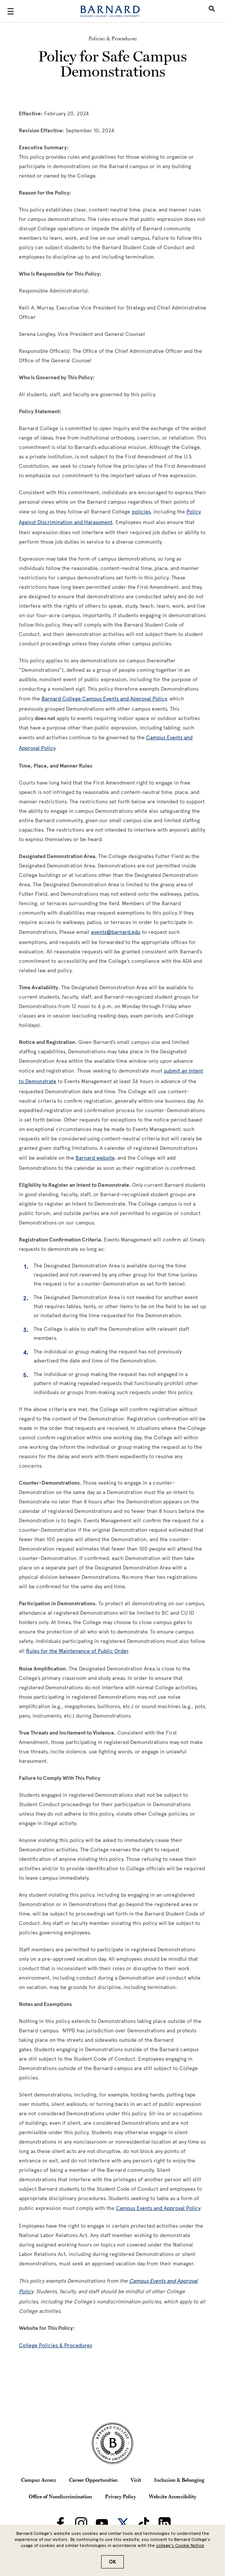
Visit (136, 2479)
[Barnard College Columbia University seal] (112, 2443)
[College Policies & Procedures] (55, 2345)
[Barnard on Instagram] (81, 2523)
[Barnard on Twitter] (123, 2523)
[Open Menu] (10, 11)
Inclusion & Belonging (179, 2479)
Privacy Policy (120, 2496)
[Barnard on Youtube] (102, 2523)
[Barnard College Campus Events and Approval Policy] (104, 699)
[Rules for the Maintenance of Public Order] (77, 1651)
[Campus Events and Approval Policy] (158, 2208)
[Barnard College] (110, 11)
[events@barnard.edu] (115, 932)
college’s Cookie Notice (180, 2545)
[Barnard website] (95, 1158)
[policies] (141, 512)
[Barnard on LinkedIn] (165, 2523)
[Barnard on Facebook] (60, 2523)
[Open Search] (211, 11)
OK (112, 2562)
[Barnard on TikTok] (144, 2523)
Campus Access (38, 2479)
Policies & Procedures (112, 38)
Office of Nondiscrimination (60, 2496)
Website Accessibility (172, 2496)
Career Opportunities (93, 2479)
